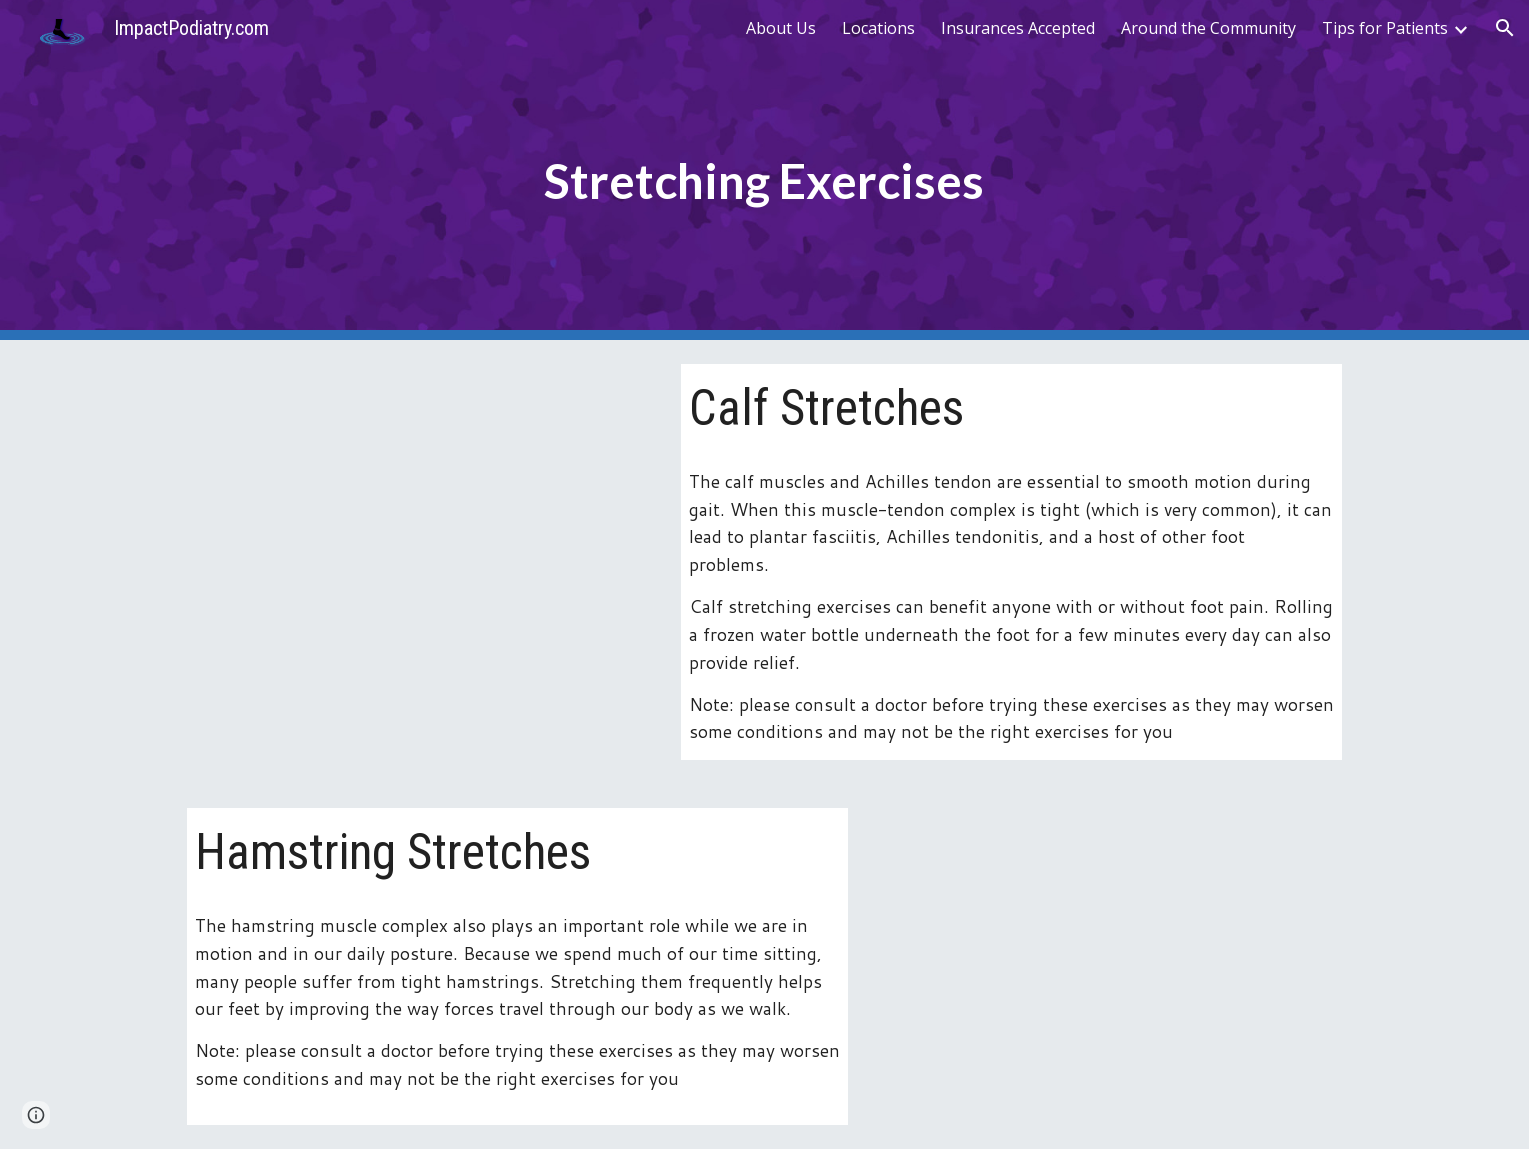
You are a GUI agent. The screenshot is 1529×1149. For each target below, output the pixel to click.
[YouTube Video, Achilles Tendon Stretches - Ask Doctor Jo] (419, 521)
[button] (1505, 28)
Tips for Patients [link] (1385, 28)
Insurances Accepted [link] (1018, 28)
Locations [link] (878, 28)
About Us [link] (781, 28)
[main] (765, 170)
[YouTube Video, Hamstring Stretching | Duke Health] (1110, 965)
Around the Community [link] (1208, 28)
